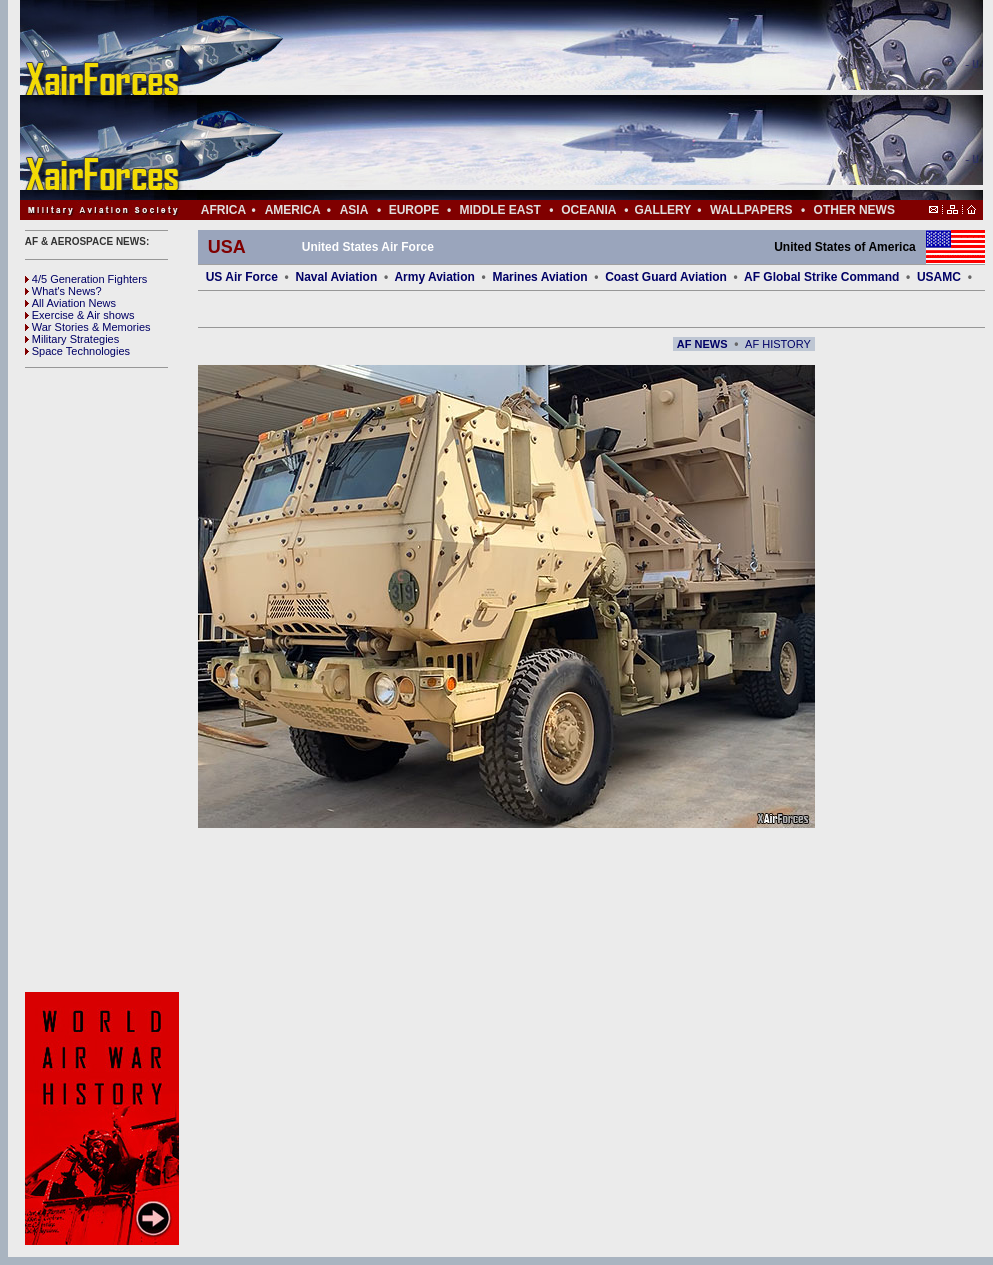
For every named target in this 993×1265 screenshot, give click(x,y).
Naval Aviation (336, 277)
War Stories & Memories (88, 327)
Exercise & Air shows (80, 315)
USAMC (939, 277)
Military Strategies (72, 339)
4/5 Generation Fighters (88, 279)
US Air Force (242, 277)
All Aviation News (70, 303)
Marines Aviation (539, 277)
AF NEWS (702, 344)
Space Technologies (77, 351)
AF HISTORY (778, 344)
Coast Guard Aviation (666, 277)
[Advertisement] (561, 100)
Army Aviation (434, 277)
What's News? (63, 291)
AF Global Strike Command (821, 277)
